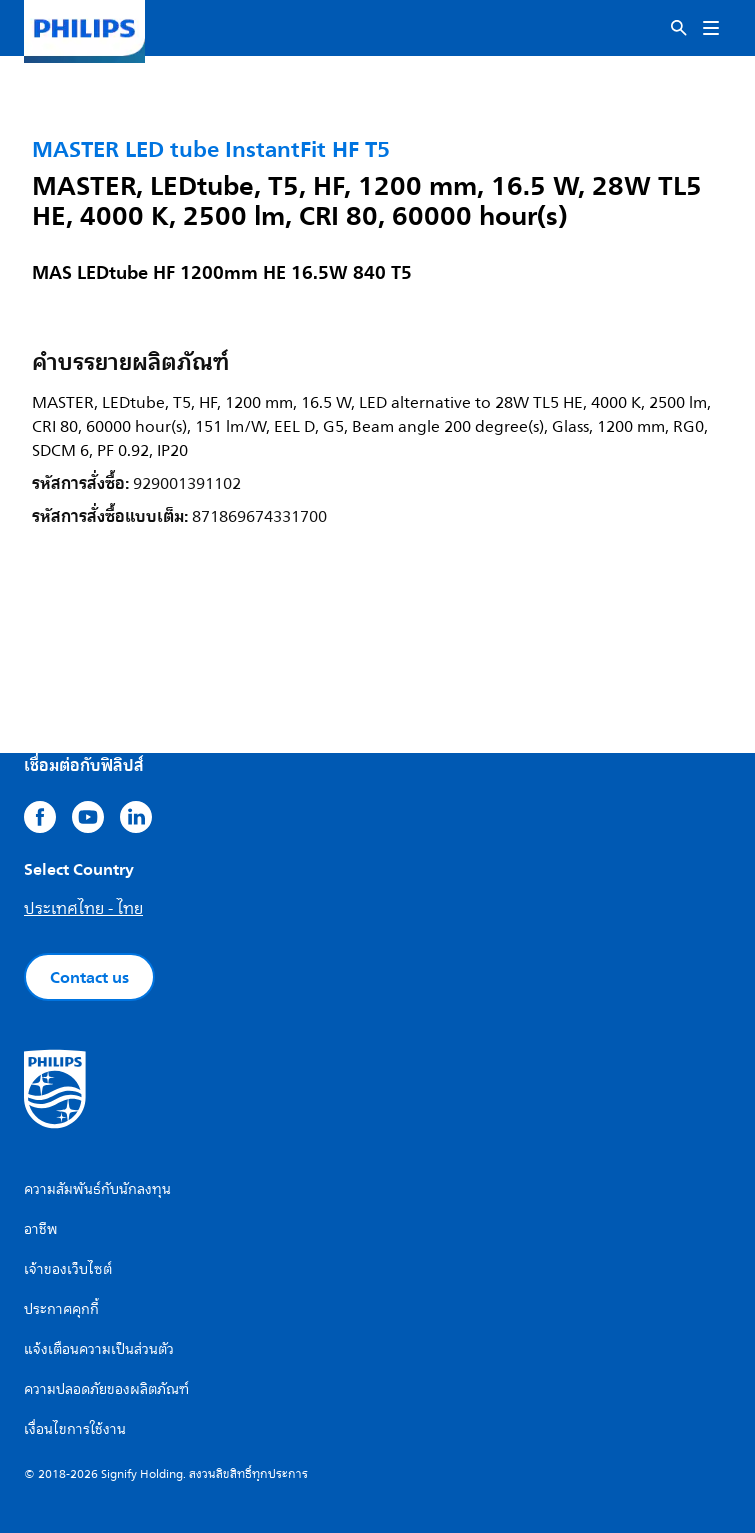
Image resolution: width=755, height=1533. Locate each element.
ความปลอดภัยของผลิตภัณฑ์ (106, 1389)
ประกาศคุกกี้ (61, 1309)
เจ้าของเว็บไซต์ (68, 1269)
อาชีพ (41, 1229)
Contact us (89, 977)
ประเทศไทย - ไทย (83, 909)
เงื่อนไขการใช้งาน (75, 1429)
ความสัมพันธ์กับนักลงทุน (97, 1189)
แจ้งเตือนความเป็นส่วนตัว (99, 1349)
